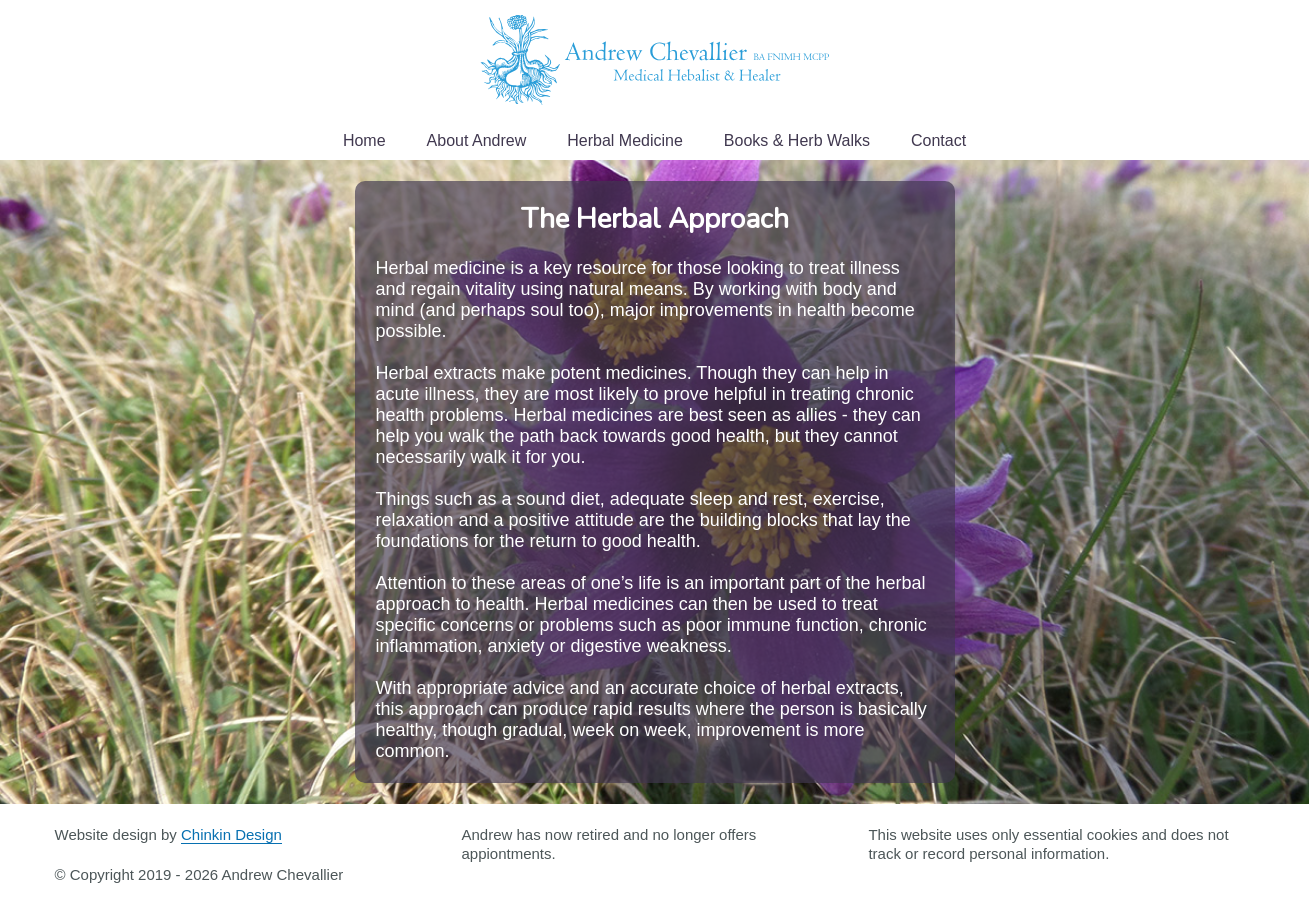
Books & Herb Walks (797, 140)
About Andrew (477, 140)
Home (364, 140)
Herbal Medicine (625, 140)
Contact (938, 140)
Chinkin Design (231, 834)
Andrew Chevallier (655, 60)
